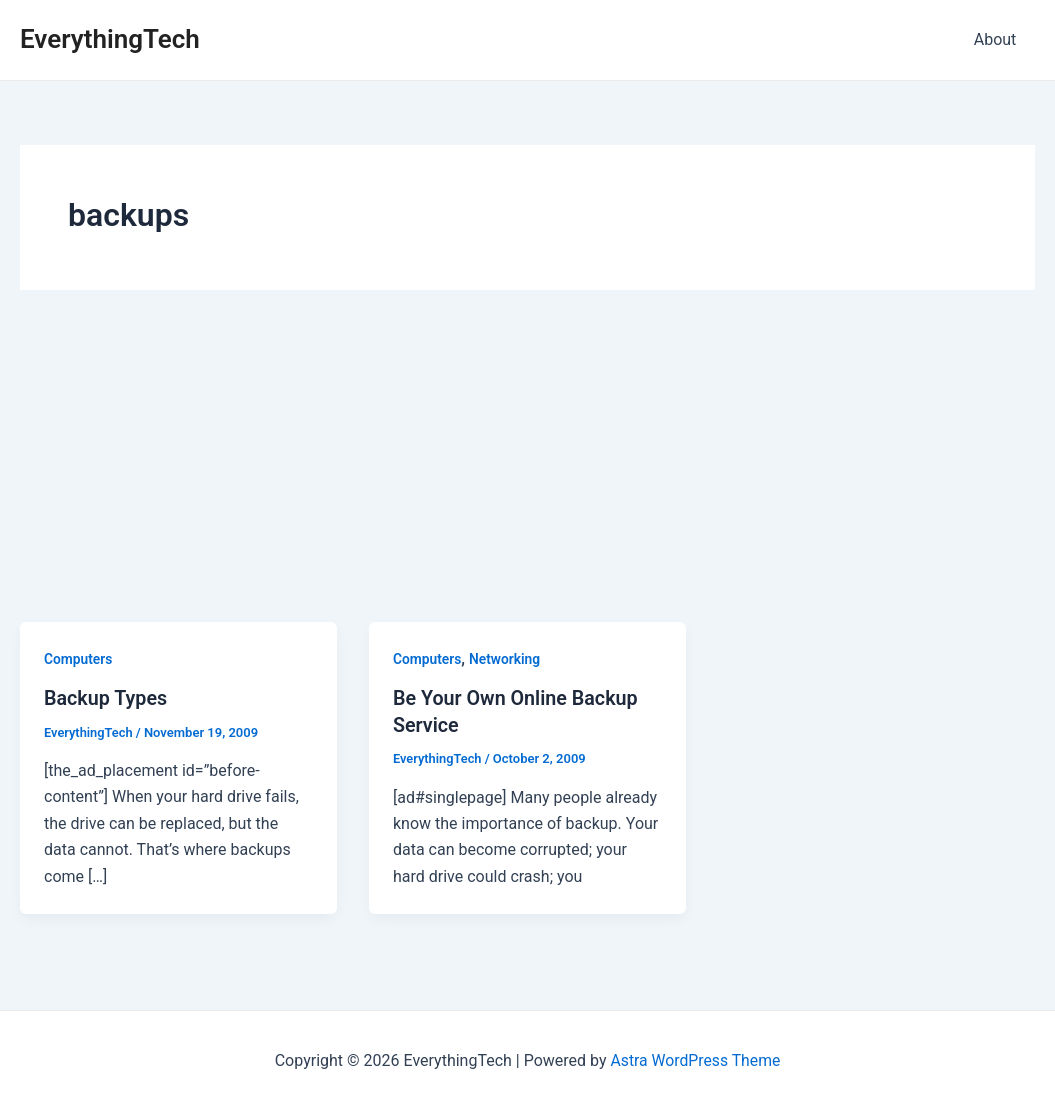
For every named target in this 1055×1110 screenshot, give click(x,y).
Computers (78, 659)
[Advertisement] (527, 472)
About (997, 39)
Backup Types (106, 698)
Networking (506, 659)
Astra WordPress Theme (695, 1059)
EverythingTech (110, 39)
